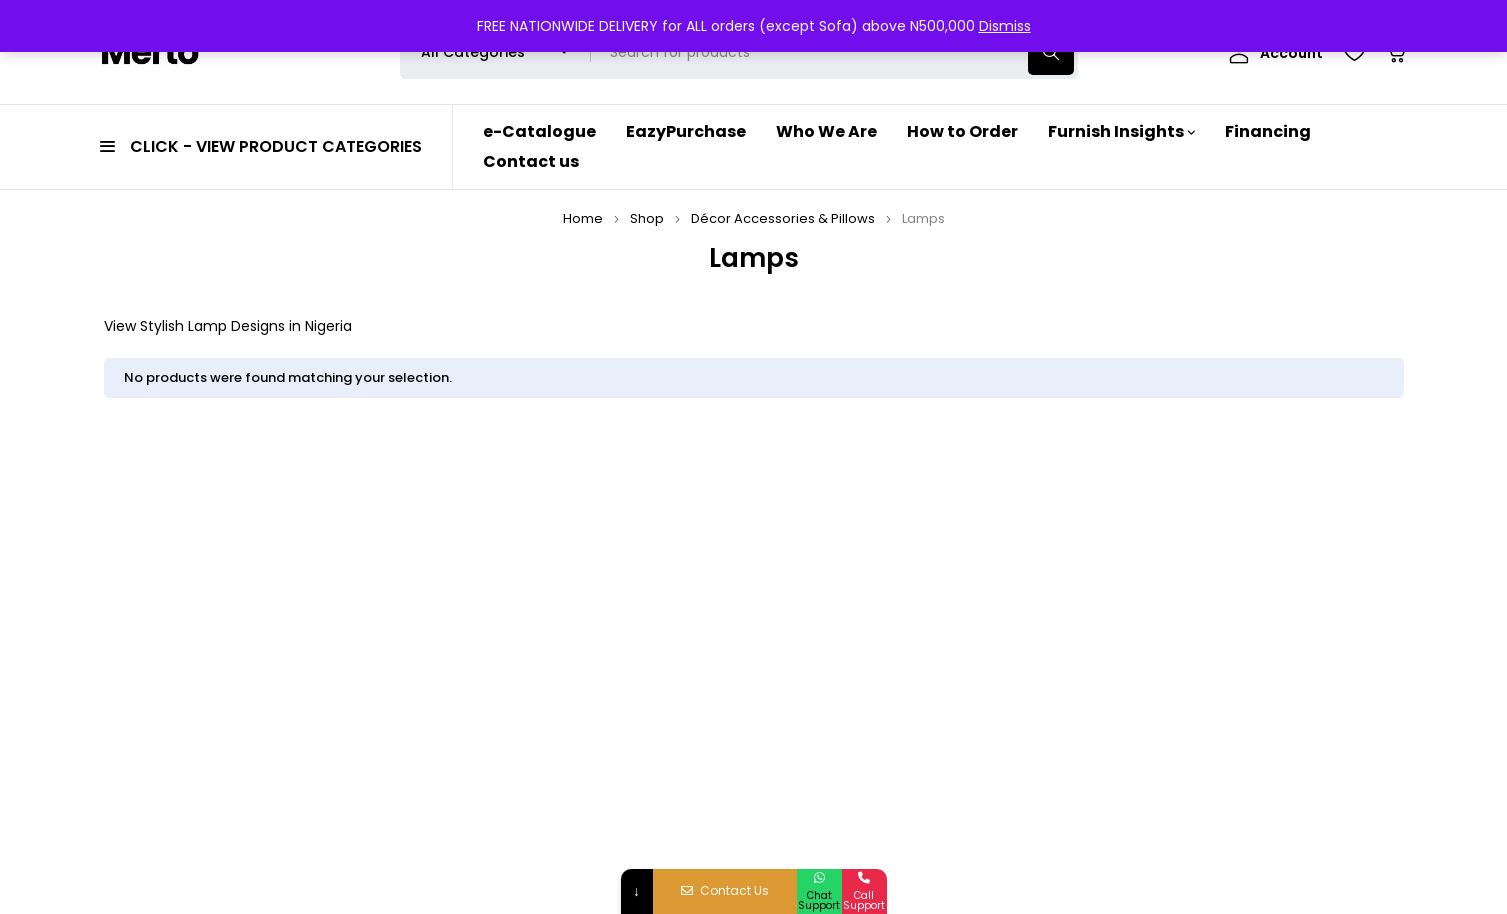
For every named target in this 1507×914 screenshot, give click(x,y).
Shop (647, 218)
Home (583, 218)
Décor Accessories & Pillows (783, 218)
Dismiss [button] (1005, 26)
